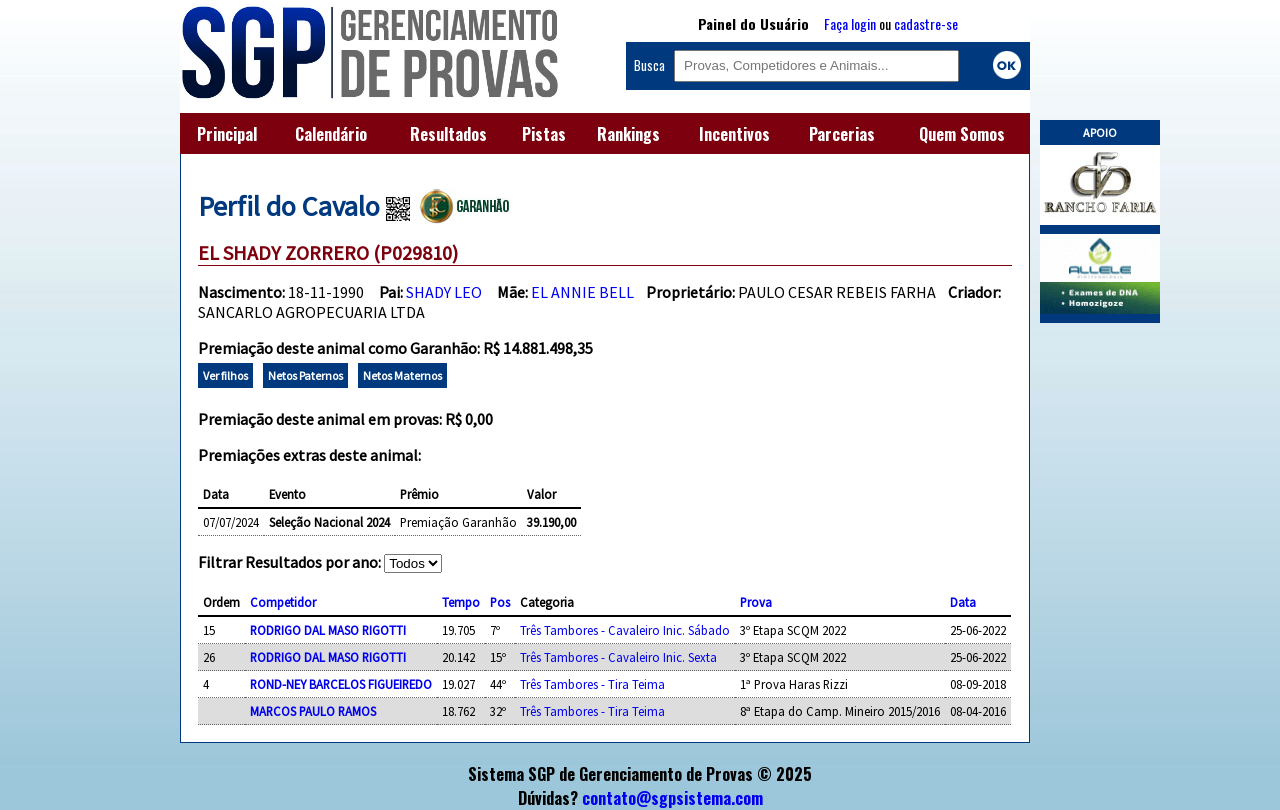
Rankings (628, 134)
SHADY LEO (444, 292)
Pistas (544, 134)
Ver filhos (225, 375)
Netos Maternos (402, 375)
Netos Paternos (305, 375)
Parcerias (842, 134)
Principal (227, 134)
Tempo (461, 602)
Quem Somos (962, 134)
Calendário (331, 134)
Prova (756, 602)
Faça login (850, 23)
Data (963, 602)
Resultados (448, 134)
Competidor (283, 602)
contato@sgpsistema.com (672, 798)
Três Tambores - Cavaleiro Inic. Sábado (625, 630)
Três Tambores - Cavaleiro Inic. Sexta (618, 657)
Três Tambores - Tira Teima (592, 684)
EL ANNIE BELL (582, 292)
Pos (500, 602)
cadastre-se (926, 23)
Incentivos (734, 134)
